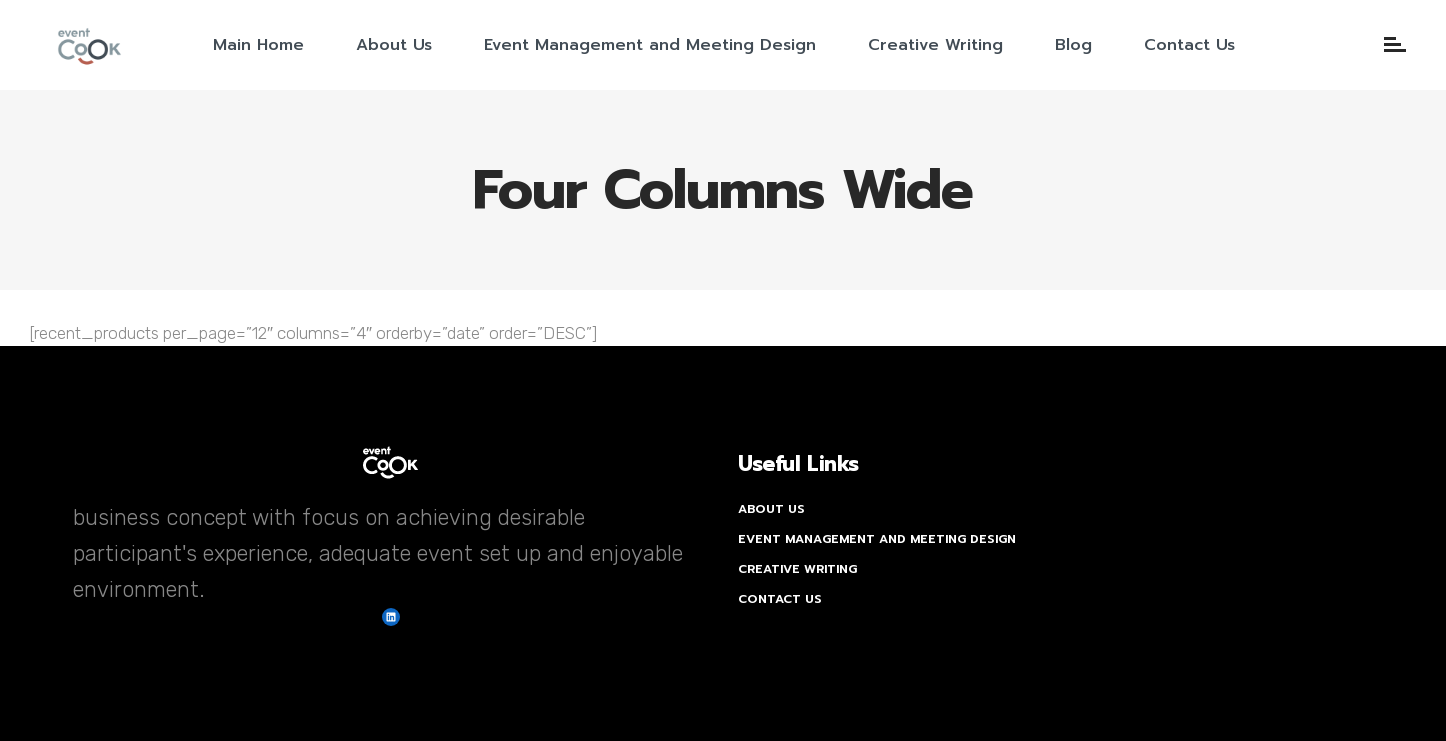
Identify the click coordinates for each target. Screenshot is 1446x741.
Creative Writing (797, 569)
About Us (771, 509)
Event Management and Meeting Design (877, 539)
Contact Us (780, 599)
